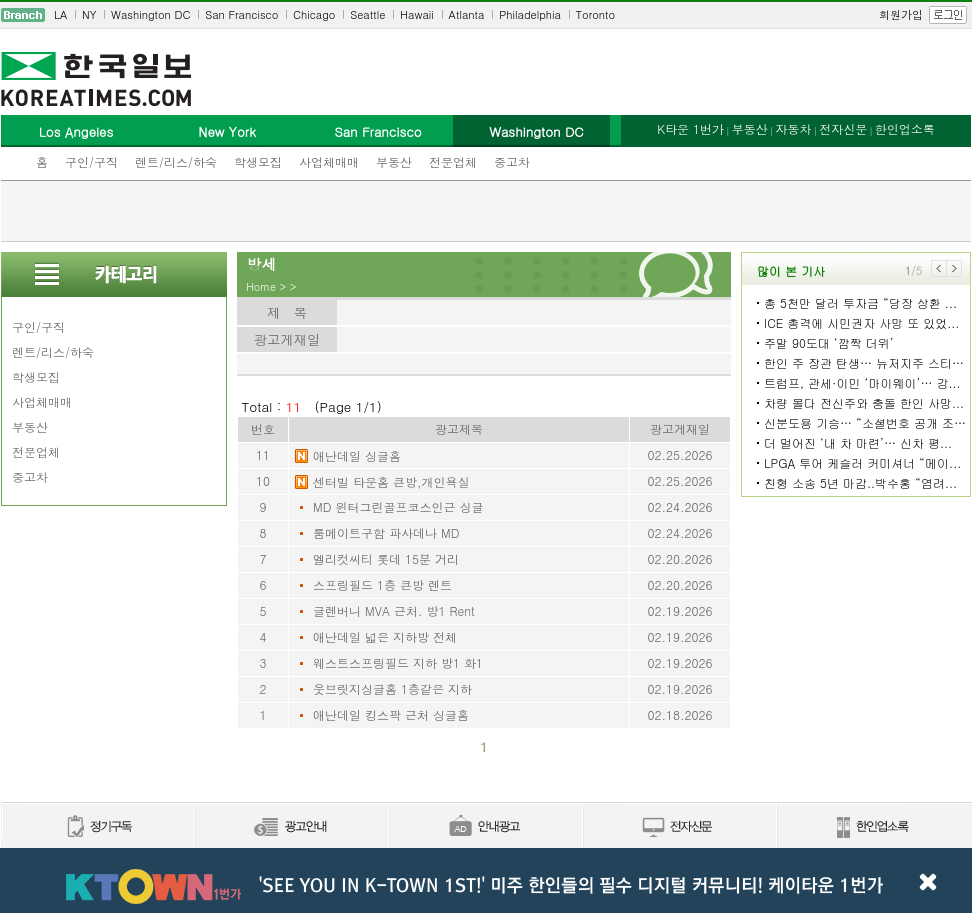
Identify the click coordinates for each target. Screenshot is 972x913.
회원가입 (901, 14)
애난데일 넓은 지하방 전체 (385, 636)
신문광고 (291, 827)
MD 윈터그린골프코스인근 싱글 (398, 506)
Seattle (367, 14)
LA (60, 14)
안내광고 (485, 827)
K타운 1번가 (690, 128)
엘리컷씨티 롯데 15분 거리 (386, 558)
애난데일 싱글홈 (357, 455)
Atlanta (467, 14)
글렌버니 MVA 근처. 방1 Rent (394, 610)
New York (226, 131)
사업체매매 (329, 161)
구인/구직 (91, 161)
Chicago (314, 14)
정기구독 (97, 827)
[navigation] (486, 15)
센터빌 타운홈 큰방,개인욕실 (391, 481)
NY (89, 14)
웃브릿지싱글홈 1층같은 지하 (392, 688)
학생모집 (258, 161)
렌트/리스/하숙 (176, 161)
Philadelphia (530, 14)
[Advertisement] (486, 211)
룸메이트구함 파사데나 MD (386, 532)
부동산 (394, 161)
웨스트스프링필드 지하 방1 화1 (398, 662)
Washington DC (150, 14)
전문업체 (453, 161)
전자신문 (843, 128)
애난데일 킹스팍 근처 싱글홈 (391, 714)
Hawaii (417, 14)
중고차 (512, 161)
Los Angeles (76, 131)
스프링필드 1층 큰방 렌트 (382, 584)
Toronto (595, 14)
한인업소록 (905, 128)
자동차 (793, 128)
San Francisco (241, 14)
